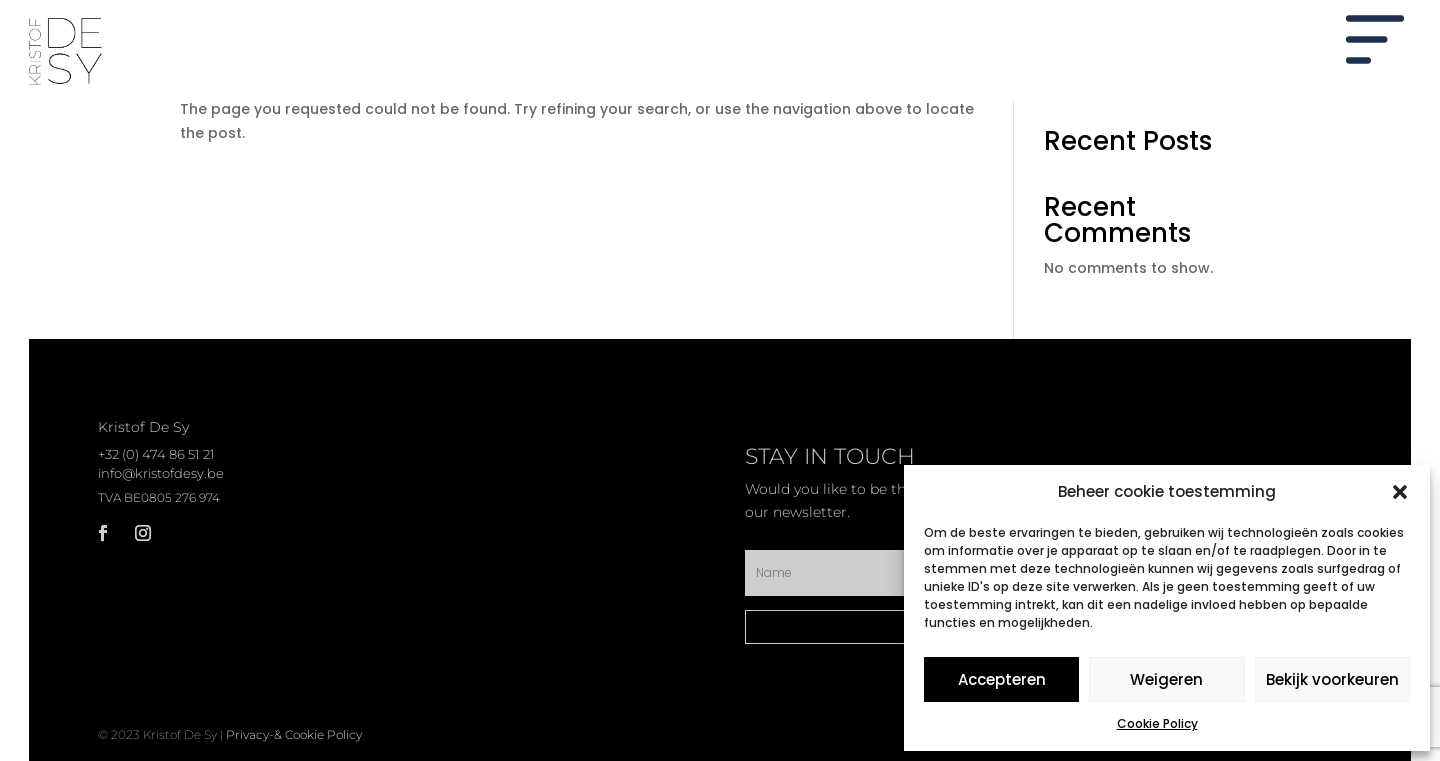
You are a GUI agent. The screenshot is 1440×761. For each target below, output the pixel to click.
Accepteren (1002, 679)
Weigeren (1166, 679)
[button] (1400, 492)
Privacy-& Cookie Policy (294, 734)
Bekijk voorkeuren (1332, 679)
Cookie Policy (1157, 723)
